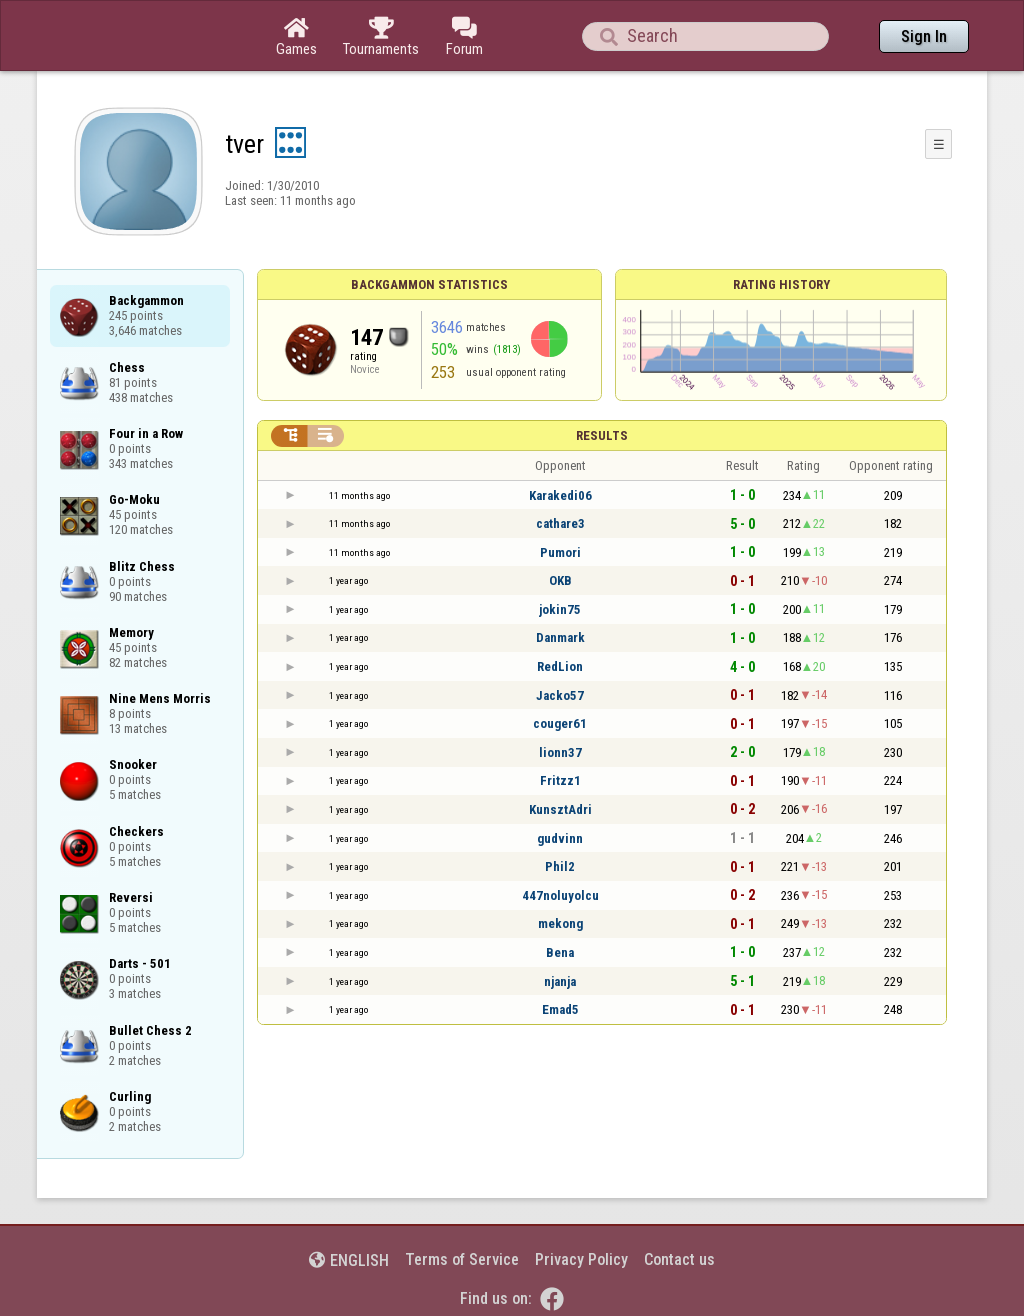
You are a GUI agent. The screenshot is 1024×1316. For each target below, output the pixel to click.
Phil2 (560, 866)
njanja (560, 981)
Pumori (560, 552)
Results (602, 435)
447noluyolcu (560, 895)
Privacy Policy (581, 1259)
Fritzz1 (560, 780)
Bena (560, 952)
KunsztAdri (560, 809)
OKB (560, 580)
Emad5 (560, 1009)
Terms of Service (462, 1259)
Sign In (924, 36)
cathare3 (560, 523)
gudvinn (560, 838)
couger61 (560, 723)
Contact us (679, 1259)
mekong (560, 923)
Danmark (560, 637)
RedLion (560, 666)
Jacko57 (560, 695)
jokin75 (560, 609)
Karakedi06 (560, 495)
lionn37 (560, 752)
